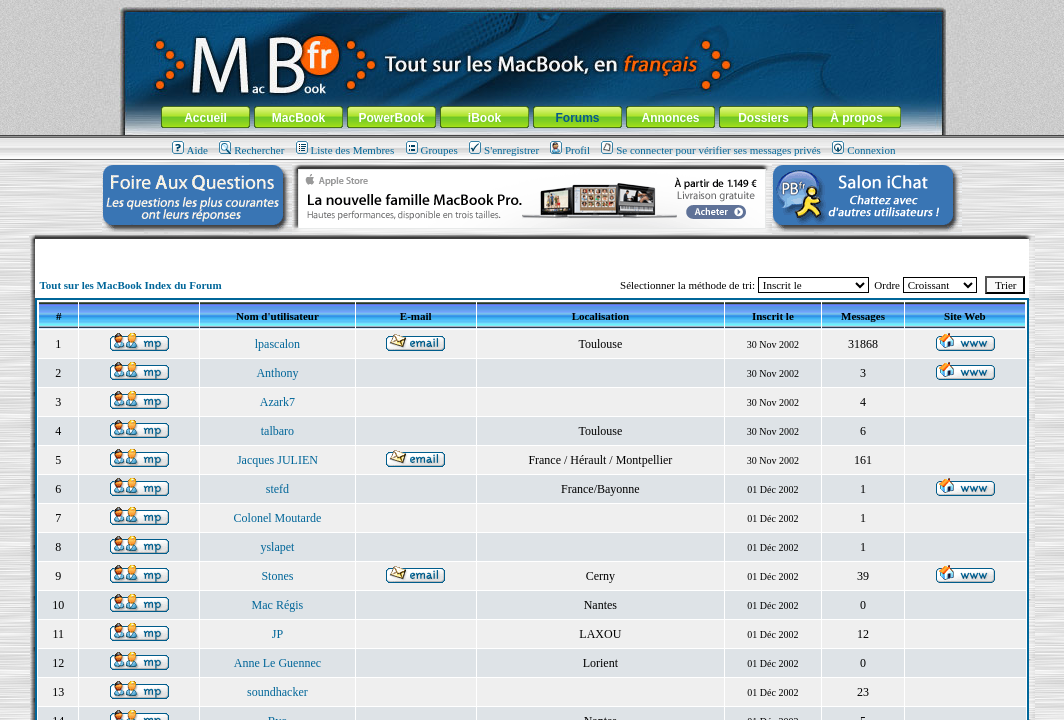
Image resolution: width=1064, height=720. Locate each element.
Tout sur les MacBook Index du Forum (130, 285)
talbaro (277, 431)
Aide (190, 150)
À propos (856, 118)
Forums (577, 118)
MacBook (298, 118)
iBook (484, 118)
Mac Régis (278, 605)
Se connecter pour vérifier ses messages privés (711, 150)
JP (277, 634)
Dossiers (763, 118)
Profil (570, 150)
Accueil (205, 118)
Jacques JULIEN (277, 460)
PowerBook (391, 118)
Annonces (670, 118)
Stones (277, 576)
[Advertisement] (532, 246)
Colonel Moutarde (278, 518)
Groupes (432, 150)
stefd (277, 489)
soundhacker (277, 692)
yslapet (277, 547)
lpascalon (277, 344)
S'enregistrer (504, 150)
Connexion (863, 150)
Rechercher (251, 150)
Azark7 (277, 402)
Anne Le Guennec (277, 663)
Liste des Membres (345, 150)
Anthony (277, 373)
